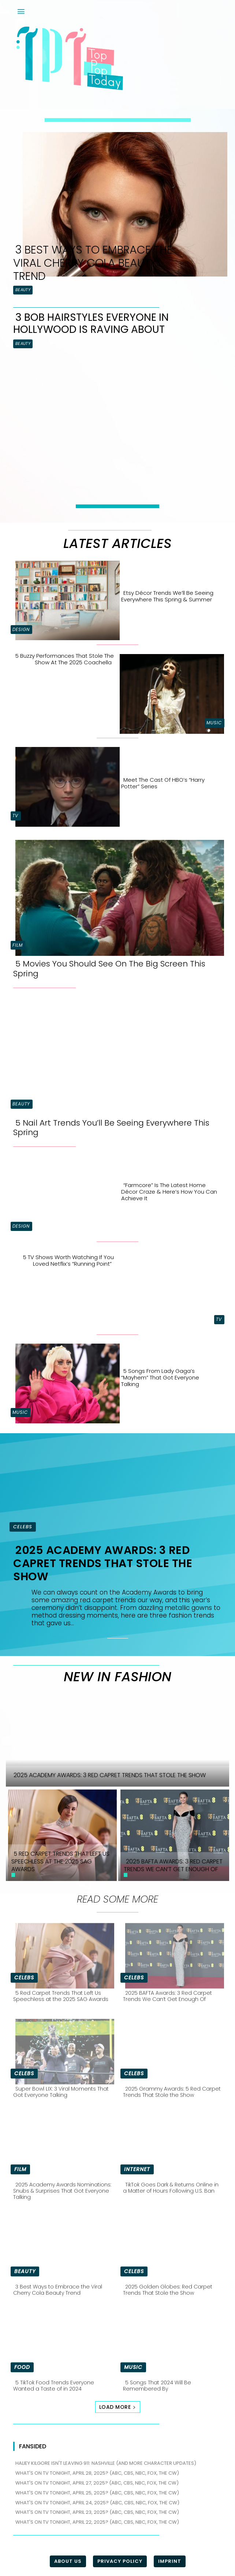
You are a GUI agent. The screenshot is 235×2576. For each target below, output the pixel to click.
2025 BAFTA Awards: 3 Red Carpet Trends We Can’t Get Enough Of (167, 1996)
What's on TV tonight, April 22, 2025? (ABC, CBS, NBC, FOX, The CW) (97, 2522)
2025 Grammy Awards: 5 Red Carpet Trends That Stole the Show (172, 2092)
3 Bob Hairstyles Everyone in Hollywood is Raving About (91, 323)
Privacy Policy (119, 2561)
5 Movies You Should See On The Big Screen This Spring (109, 968)
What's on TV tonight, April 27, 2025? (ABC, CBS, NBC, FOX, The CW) (97, 2482)
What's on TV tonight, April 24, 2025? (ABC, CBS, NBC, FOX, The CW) (97, 2502)
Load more (117, 2407)
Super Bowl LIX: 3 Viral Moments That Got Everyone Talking (61, 2092)
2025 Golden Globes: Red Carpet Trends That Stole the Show (167, 2290)
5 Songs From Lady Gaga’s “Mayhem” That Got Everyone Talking (160, 1377)
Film (17, 945)
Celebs (22, 1526)
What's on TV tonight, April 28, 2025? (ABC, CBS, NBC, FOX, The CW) (97, 2473)
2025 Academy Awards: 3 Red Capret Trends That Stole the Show (102, 1563)
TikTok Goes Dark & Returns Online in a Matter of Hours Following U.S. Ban (171, 2187)
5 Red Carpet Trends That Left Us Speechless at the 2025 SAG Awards (60, 1996)
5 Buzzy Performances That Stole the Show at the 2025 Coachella (64, 659)
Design (21, 629)
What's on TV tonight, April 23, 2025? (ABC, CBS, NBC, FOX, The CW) (97, 2512)
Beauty (22, 290)
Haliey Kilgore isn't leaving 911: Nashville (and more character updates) (105, 2463)
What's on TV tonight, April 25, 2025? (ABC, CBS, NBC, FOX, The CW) (97, 2492)
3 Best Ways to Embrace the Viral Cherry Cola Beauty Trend (92, 263)
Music (214, 723)
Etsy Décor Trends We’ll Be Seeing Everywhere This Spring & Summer (167, 596)
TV (15, 815)
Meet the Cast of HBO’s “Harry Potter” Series (163, 783)
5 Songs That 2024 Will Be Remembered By (157, 2385)
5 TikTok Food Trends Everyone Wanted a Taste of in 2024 (53, 2385)
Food (22, 2367)
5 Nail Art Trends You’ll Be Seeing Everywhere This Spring (111, 1127)
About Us (68, 2561)
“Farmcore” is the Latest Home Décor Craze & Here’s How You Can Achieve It (169, 1191)
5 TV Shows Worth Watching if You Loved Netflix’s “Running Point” (68, 1260)
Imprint (169, 2561)
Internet (137, 2169)
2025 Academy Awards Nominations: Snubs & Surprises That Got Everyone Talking (62, 2191)
